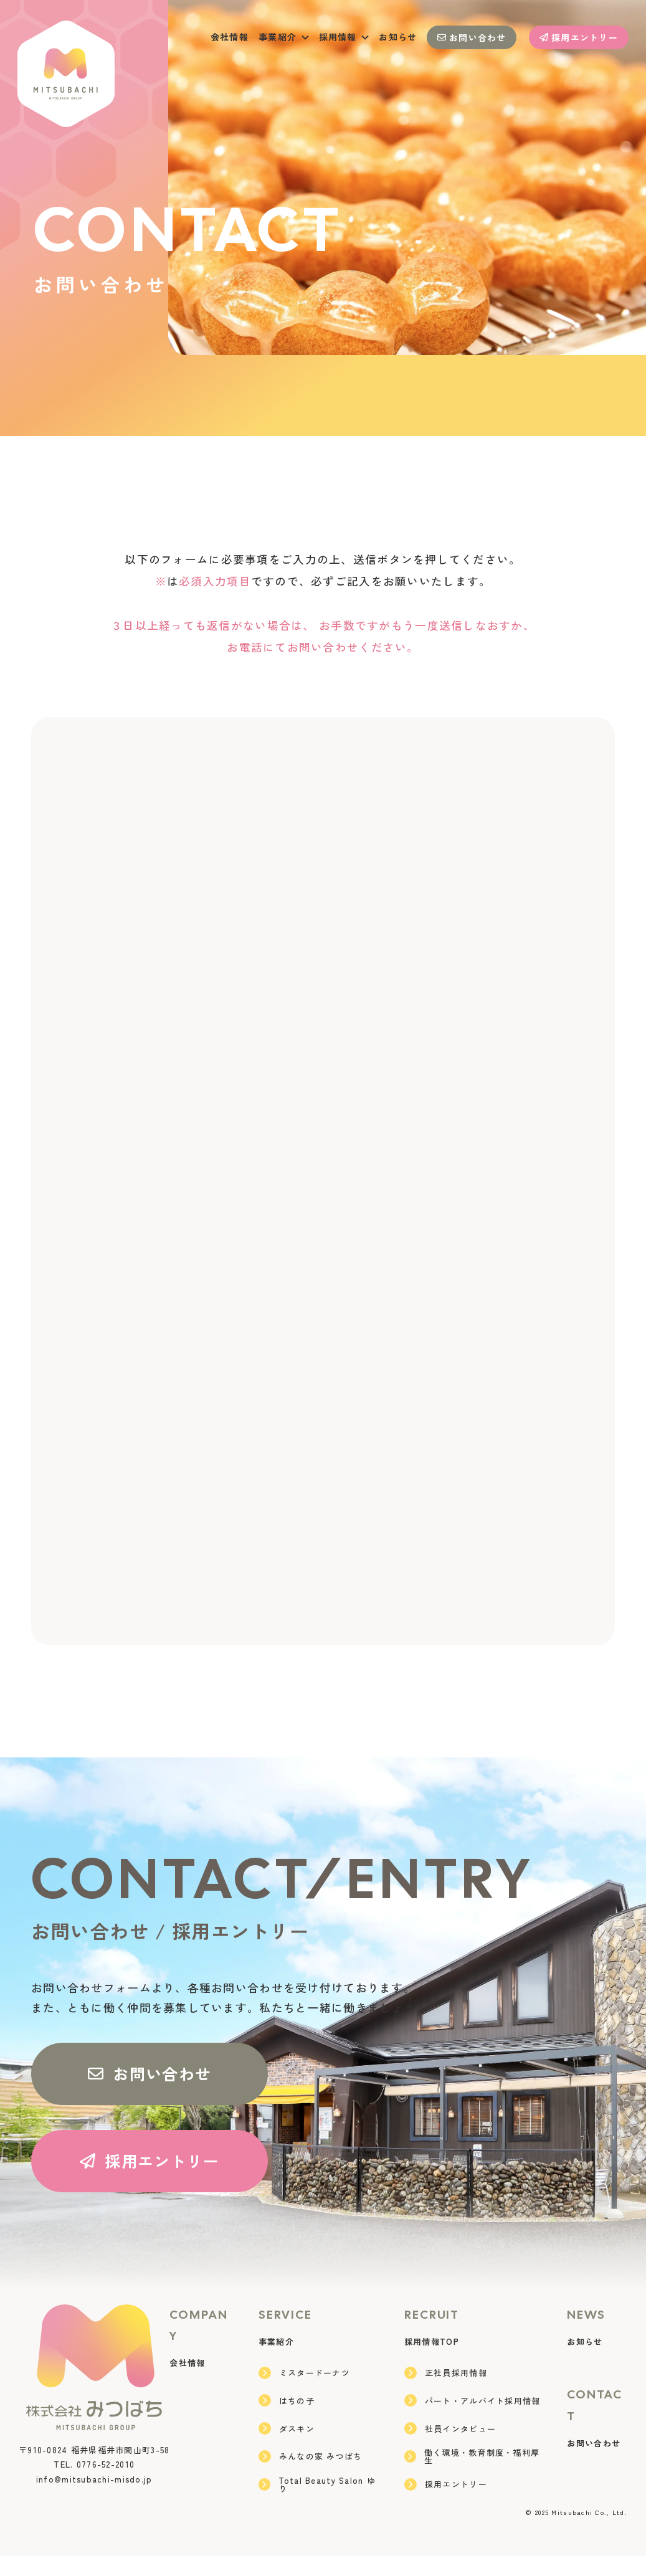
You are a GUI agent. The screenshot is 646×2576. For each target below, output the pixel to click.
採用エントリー (578, 37)
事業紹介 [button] (284, 37)
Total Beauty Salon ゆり (317, 2504)
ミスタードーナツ (304, 2393)
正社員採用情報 (445, 2393)
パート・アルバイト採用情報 (472, 2420)
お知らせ (398, 37)
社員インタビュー (450, 2448)
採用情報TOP (431, 2361)
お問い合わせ (471, 37)
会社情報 (230, 37)
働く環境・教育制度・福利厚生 (471, 2476)
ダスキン (287, 2448)
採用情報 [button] (344, 37)
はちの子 (287, 2420)
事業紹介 (276, 2361)
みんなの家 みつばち (311, 2476)
